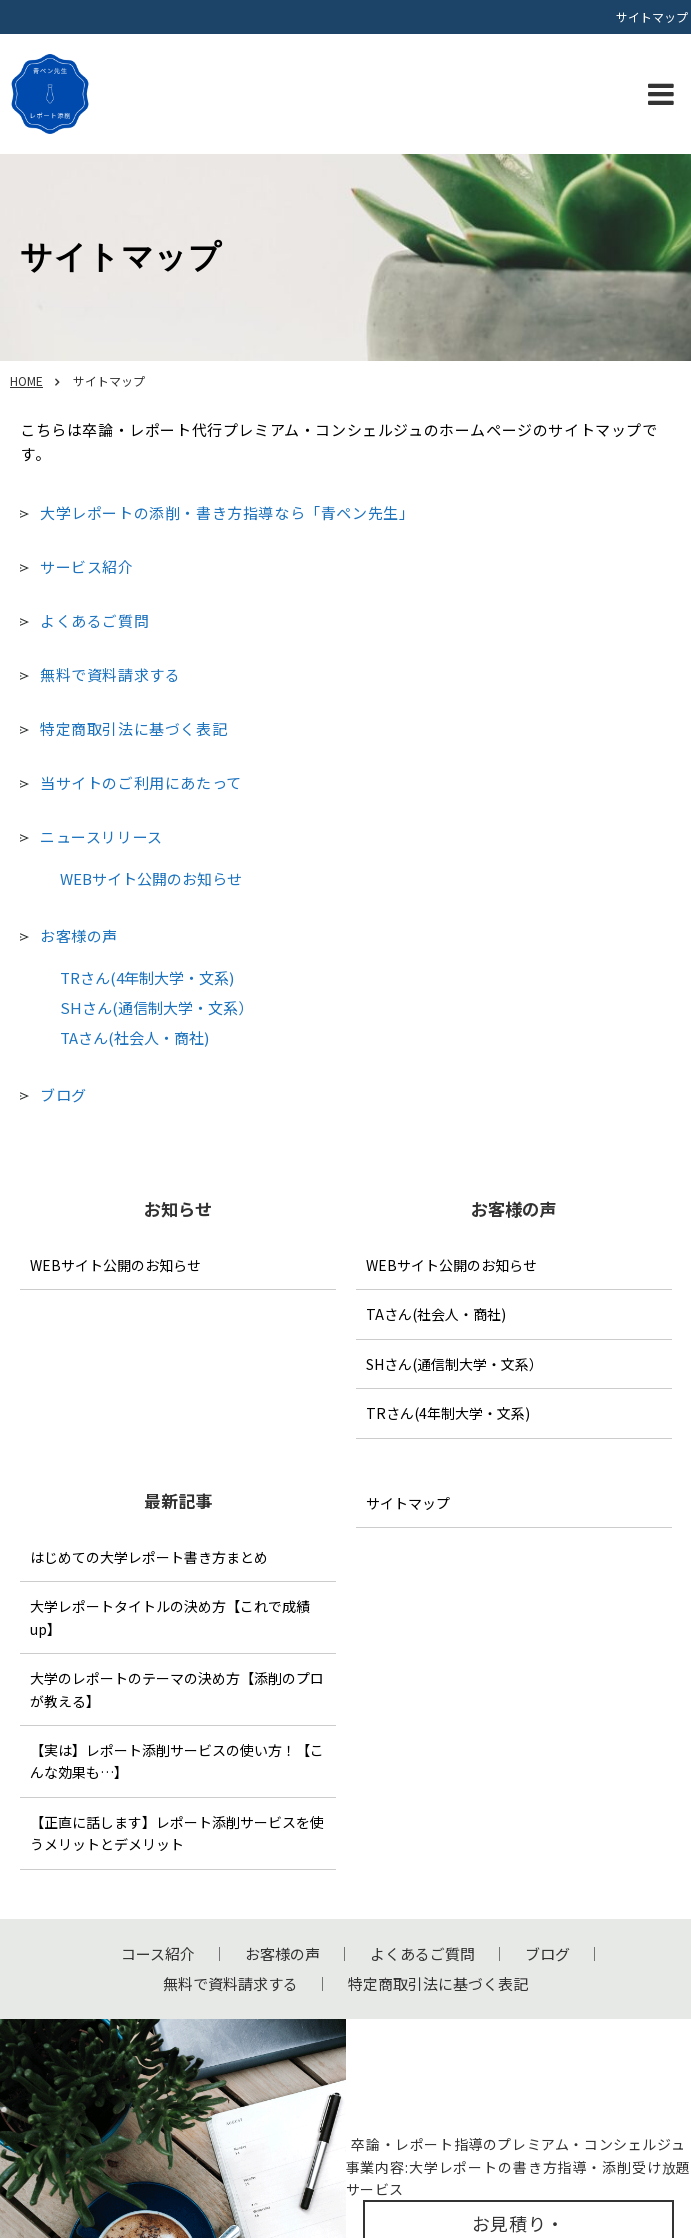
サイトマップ (408, 1503)
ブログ (63, 1094)
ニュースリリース (101, 836)
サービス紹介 (87, 566)
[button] (661, 94)
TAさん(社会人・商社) (134, 1037)
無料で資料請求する (110, 674)
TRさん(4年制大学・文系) (147, 977)
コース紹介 (158, 1953)
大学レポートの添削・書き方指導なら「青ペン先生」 (227, 512)
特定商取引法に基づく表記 (133, 728)
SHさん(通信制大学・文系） (156, 1007)
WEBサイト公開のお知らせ (151, 878)
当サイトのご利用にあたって (141, 782)
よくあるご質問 (94, 620)
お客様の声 (79, 935)
